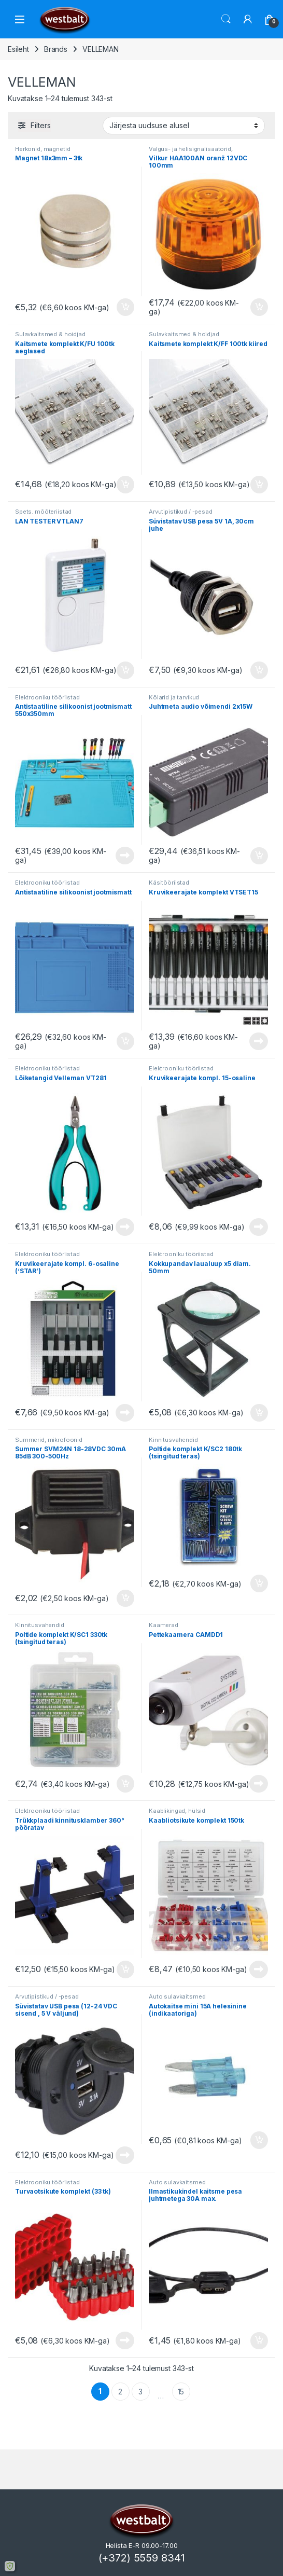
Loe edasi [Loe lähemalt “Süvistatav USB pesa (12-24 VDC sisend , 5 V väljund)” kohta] (125, 2155)
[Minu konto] (247, 19)
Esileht (18, 49)
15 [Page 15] (181, 2391)
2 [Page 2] (120, 2391)
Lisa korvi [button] (125, 307)
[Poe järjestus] (184, 125)
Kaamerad (163, 1625)
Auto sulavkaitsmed (177, 1996)
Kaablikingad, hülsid (177, 1810)
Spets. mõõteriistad (43, 511)
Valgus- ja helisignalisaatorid (190, 149)
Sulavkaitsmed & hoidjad (50, 334)
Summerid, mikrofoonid (48, 1439)
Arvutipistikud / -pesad (181, 511)
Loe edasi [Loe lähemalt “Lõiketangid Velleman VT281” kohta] (125, 1227)
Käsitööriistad (169, 882)
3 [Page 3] (140, 2391)
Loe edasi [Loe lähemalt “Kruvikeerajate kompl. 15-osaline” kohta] (258, 1227)
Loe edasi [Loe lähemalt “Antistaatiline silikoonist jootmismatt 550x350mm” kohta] (125, 855)
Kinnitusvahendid (173, 1439)
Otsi (226, 19)
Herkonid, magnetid (42, 149)
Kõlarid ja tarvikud (174, 697)
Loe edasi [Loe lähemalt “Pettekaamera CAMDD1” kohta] (258, 1784)
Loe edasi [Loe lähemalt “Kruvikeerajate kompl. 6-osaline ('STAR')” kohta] (125, 1413)
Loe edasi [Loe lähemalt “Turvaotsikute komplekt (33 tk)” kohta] (125, 2340)
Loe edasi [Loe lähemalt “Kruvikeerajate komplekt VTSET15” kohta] (258, 1041)
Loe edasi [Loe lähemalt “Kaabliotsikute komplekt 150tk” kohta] (258, 1969)
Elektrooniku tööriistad (47, 697)
